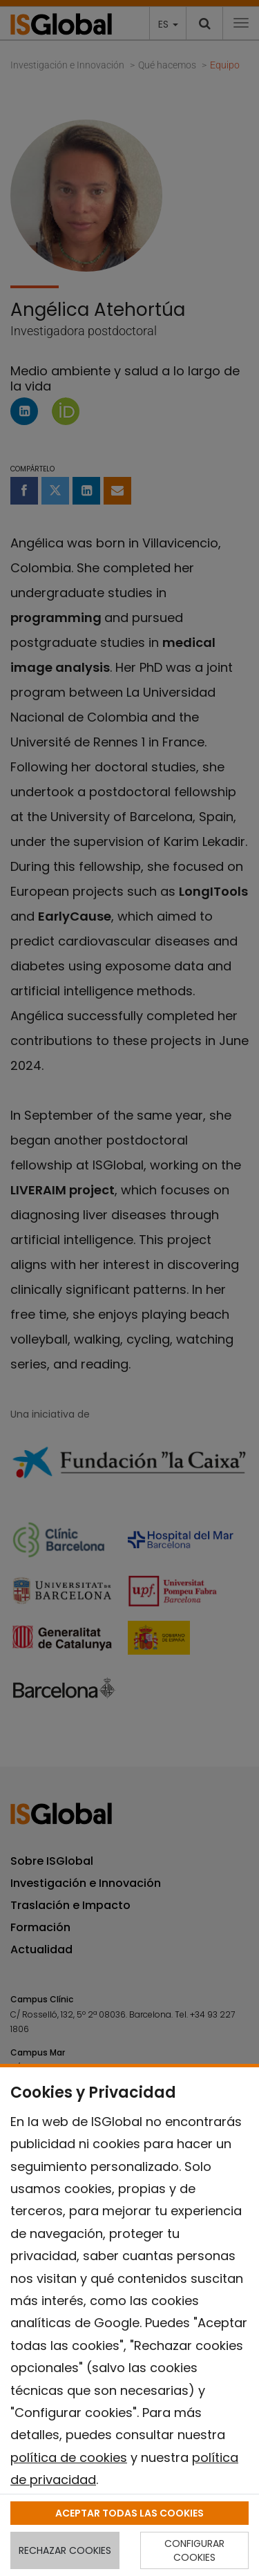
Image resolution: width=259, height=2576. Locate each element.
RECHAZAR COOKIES (65, 2550)
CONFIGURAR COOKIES (194, 2550)
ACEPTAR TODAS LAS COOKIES (129, 2513)
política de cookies (68, 2457)
